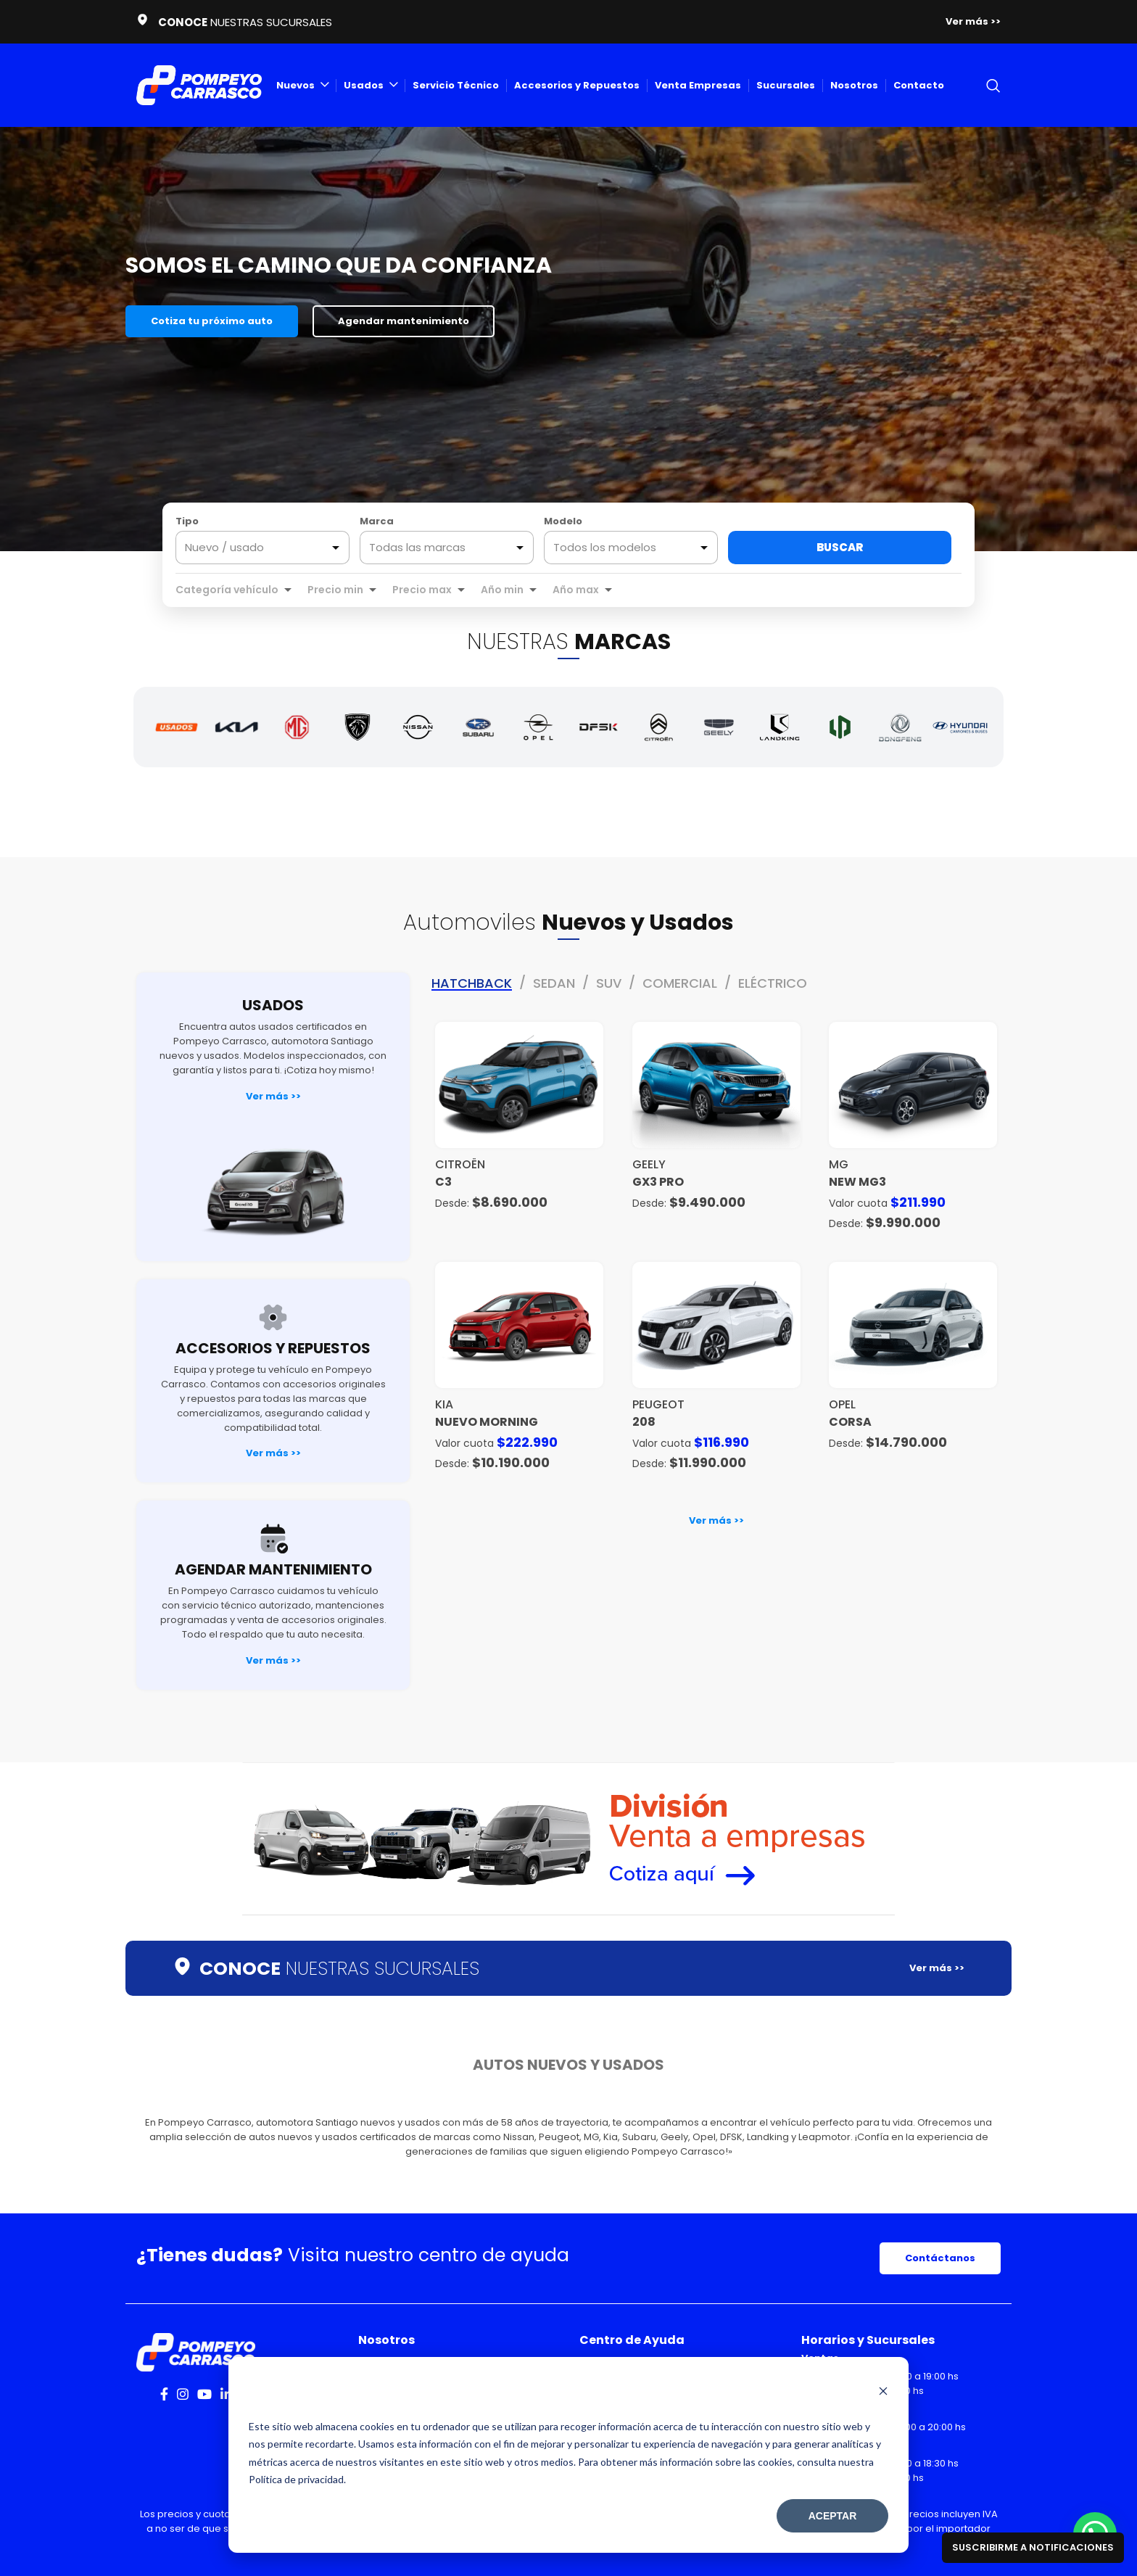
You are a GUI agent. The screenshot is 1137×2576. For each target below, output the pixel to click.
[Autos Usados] (176, 727)
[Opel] (538, 727)
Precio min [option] (335, 589)
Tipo (187, 521)
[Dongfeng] (900, 727)
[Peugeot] (357, 727)
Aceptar (833, 2516)
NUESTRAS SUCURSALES (339, 1968)
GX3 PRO (658, 1182)
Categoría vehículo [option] (226, 589)
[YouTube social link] (204, 2394)
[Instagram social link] (183, 2394)
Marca (377, 521)
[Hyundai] (960, 727)
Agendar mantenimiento (403, 321)
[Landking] (779, 727)
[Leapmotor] (840, 727)
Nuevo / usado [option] (224, 547)
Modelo (563, 521)
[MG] (297, 727)
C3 (443, 1182)
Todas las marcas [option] (417, 547)
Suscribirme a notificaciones (1033, 2547)
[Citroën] (659, 727)
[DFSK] (598, 727)
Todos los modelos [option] (604, 547)
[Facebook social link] (164, 2394)
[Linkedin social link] (226, 2394)
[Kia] (237, 727)
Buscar (839, 547)
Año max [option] (576, 589)
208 (644, 1422)
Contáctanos (940, 2258)
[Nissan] (418, 727)
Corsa (850, 1422)
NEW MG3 (857, 1182)
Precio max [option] (422, 589)
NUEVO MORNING (486, 1422)
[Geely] (719, 727)
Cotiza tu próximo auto (212, 321)
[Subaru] (478, 727)
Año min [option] (502, 589)
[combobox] (447, 547)
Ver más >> (273, 1096)
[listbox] (262, 547)
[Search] (993, 85)
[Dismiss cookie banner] (883, 2392)
